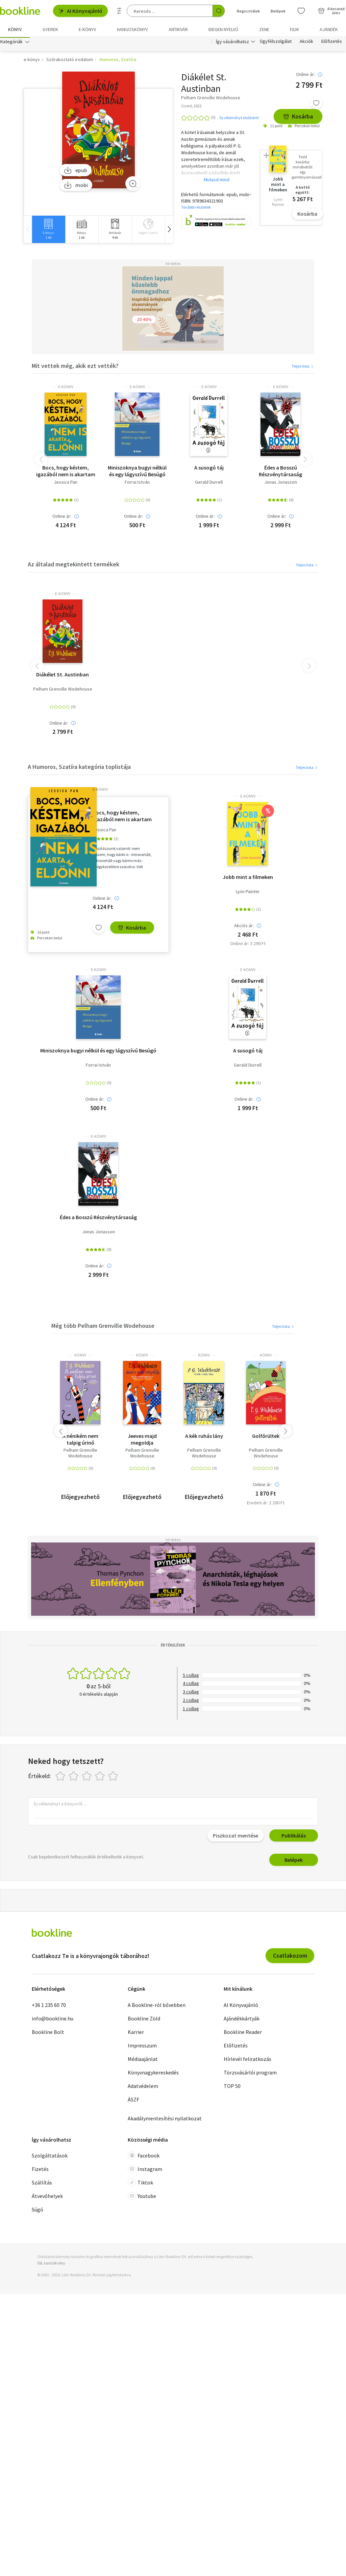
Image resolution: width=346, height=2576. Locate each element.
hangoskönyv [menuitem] (132, 29)
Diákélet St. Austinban (62, 676)
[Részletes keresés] (119, 11)
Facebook (143, 2157)
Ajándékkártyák (242, 2020)
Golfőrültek (265, 1437)
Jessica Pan (65, 484)
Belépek (294, 1861)
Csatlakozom (290, 1957)
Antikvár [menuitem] (178, 29)
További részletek (196, 208)
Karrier (136, 2033)
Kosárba (298, 118)
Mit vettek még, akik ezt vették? (75, 367)
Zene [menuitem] (264, 29)
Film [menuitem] (294, 29)
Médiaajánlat (143, 2060)
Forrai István (137, 484)
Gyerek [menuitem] (50, 29)
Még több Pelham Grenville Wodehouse (102, 1328)
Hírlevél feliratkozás (247, 2060)
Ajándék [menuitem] (329, 29)
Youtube (142, 2198)
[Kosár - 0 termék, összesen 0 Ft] (331, 11)
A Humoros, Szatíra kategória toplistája (79, 769)
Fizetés (40, 2170)
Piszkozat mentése (235, 1837)
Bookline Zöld (144, 2020)
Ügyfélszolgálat (276, 43)
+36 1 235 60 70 (49, 2006)
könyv (80, 1356)
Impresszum (142, 2047)
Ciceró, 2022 (191, 107)
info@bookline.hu (52, 2020)
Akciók (306, 43)
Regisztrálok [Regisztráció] (248, 11)
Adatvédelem (143, 2087)
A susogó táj (209, 469)
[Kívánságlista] (301, 10)
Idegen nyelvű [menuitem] (223, 29)
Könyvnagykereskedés (153, 2074)
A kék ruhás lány (204, 1437)
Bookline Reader (243, 2033)
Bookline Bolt (48, 2033)
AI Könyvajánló (80, 10)
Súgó (37, 2211)
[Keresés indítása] (219, 11)
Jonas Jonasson (280, 484)
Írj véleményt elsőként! (239, 119)
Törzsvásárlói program (250, 2074)
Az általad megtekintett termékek (73, 566)
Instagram (145, 2171)
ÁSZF (133, 2101)
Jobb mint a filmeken (248, 878)
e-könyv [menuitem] (87, 29)
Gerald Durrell (209, 484)
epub (75, 172)
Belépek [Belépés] (278, 11)
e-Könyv (65, 388)
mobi (76, 187)
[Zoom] (132, 185)
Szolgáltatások (50, 2157)
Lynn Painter (248, 893)
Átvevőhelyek (47, 2197)
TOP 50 (232, 2087)
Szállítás (42, 2184)
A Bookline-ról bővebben (157, 2006)
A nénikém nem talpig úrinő (80, 1441)
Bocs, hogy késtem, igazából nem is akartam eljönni (65, 473)
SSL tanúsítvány (51, 2265)
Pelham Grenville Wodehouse (62, 691)
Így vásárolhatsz (232, 43)
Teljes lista (303, 368)
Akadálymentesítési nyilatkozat (165, 2120)
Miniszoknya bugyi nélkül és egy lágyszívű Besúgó (137, 473)
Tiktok (140, 2184)
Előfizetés (331, 43)
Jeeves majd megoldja (142, 1441)
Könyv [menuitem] (15, 29)
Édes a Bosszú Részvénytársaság (280, 473)
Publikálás (293, 1837)
